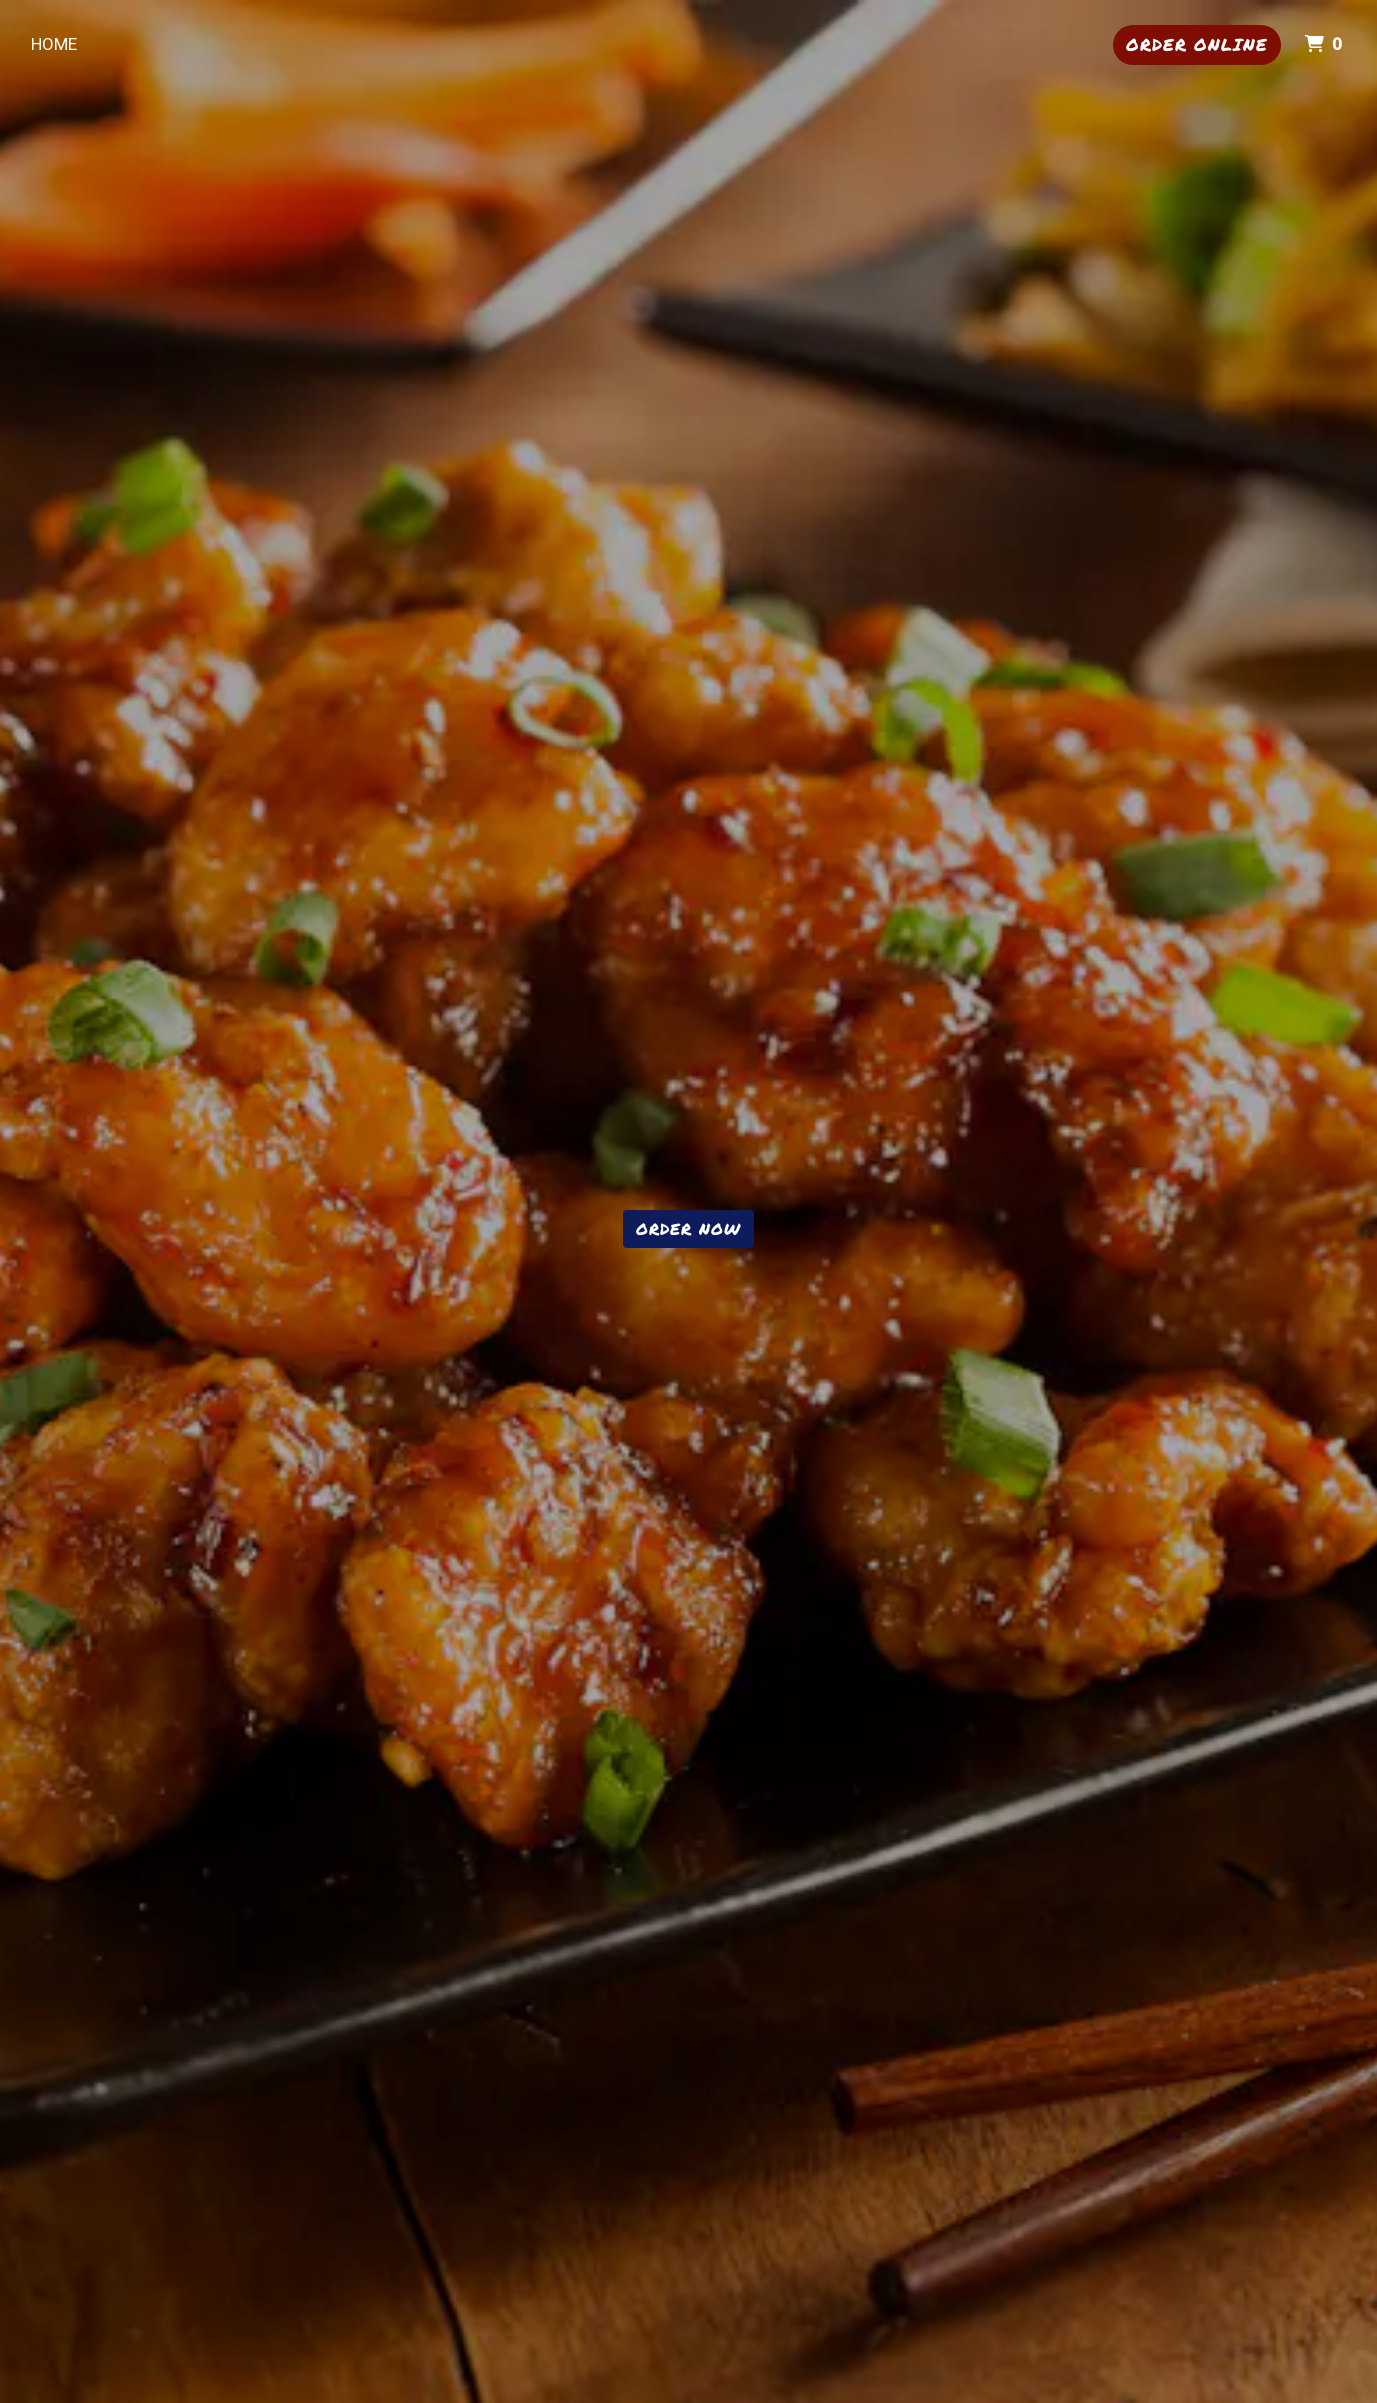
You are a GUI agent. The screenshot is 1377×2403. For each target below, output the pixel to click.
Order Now (688, 1228)
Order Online (1197, 44)
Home (54, 44)
